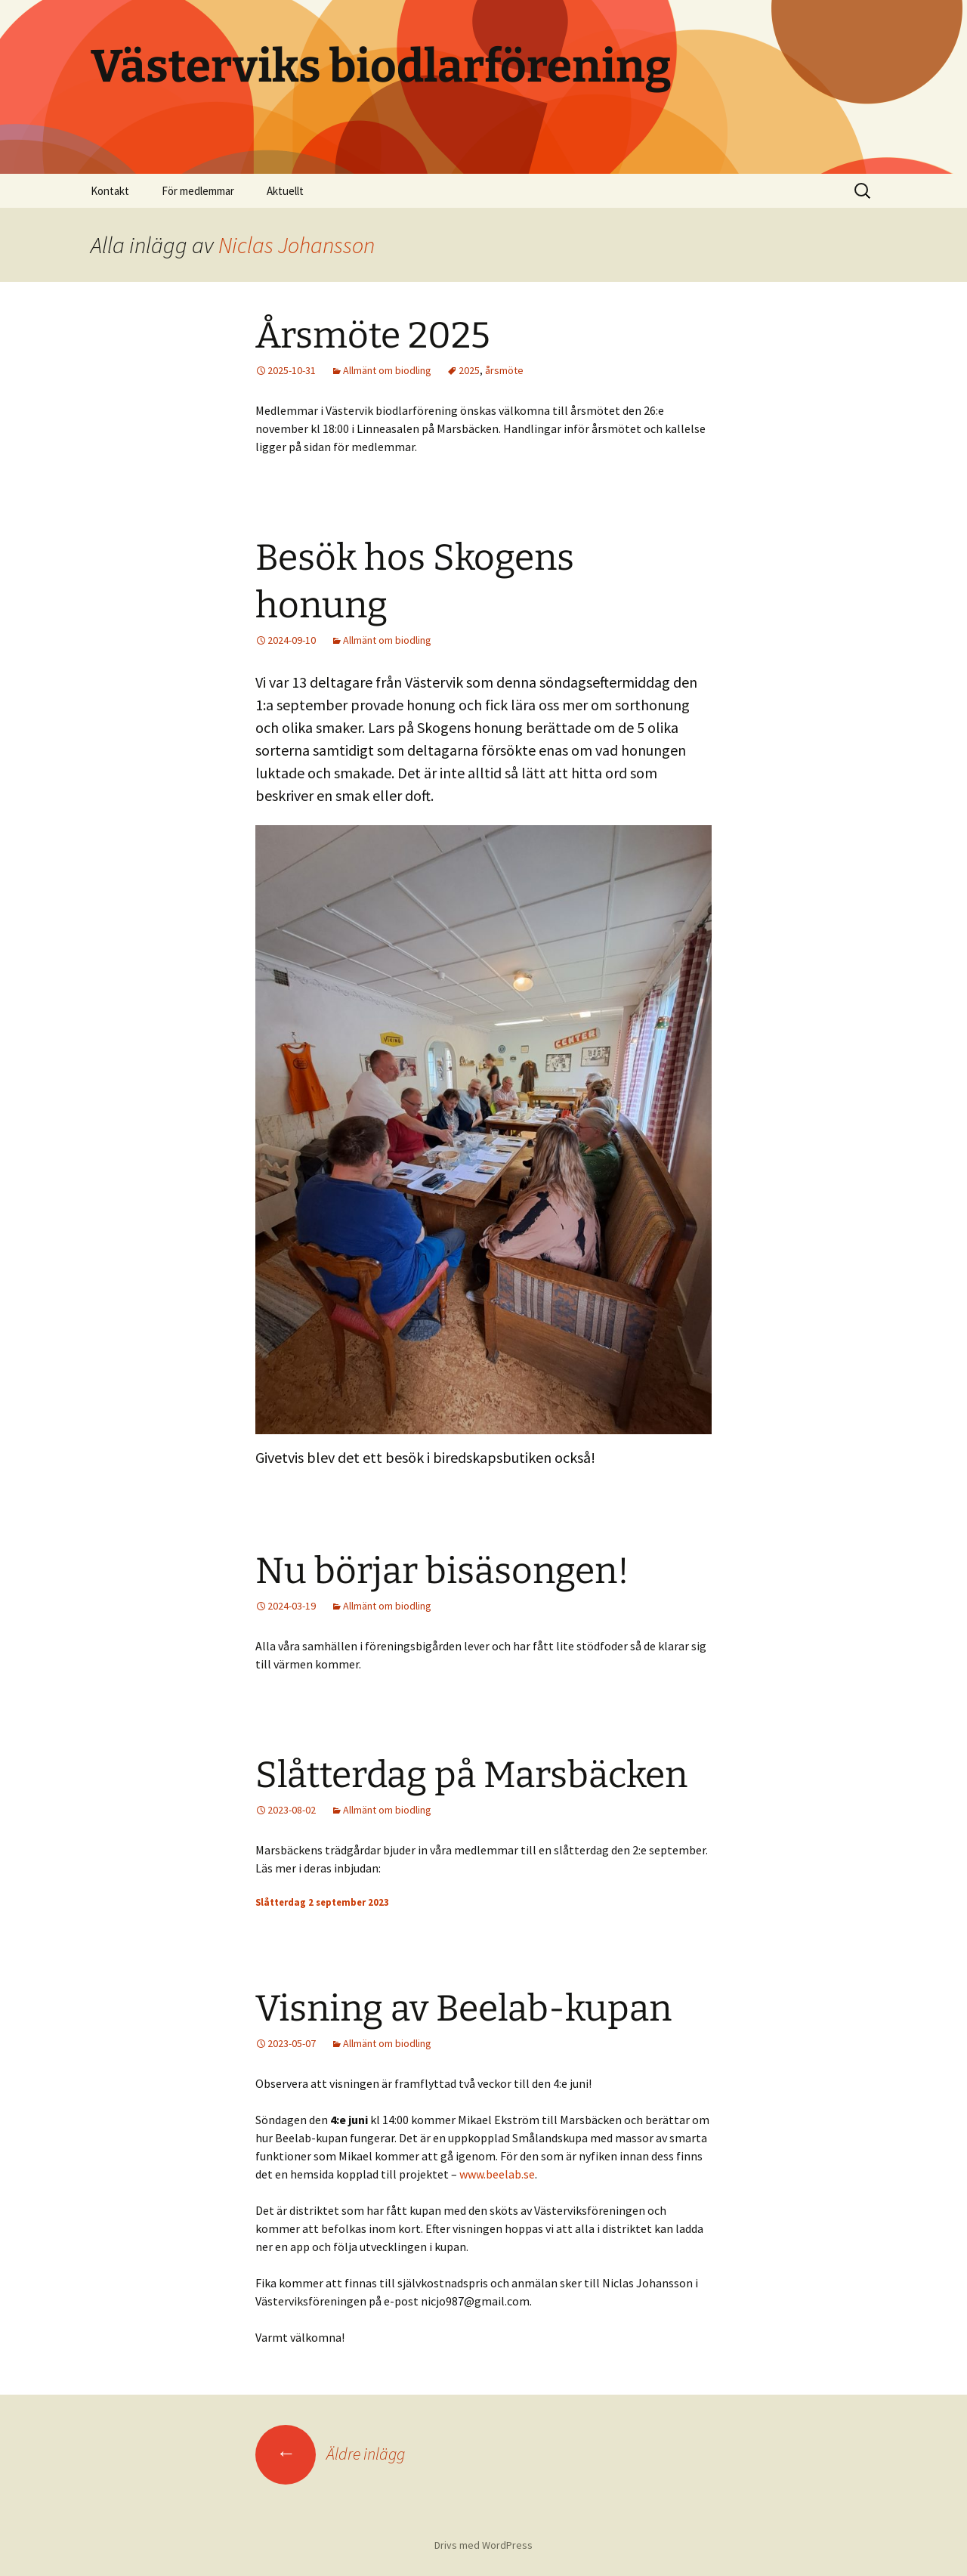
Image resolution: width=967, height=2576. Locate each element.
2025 (469, 370)
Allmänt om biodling (387, 370)
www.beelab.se (497, 2174)
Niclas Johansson (296, 244)
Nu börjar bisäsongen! (442, 1571)
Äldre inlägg (330, 2453)
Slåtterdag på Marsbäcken (471, 1775)
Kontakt (110, 191)
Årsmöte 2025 (372, 335)
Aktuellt (285, 191)
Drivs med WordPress (483, 2545)
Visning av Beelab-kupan (463, 2008)
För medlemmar (198, 191)
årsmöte (504, 370)
